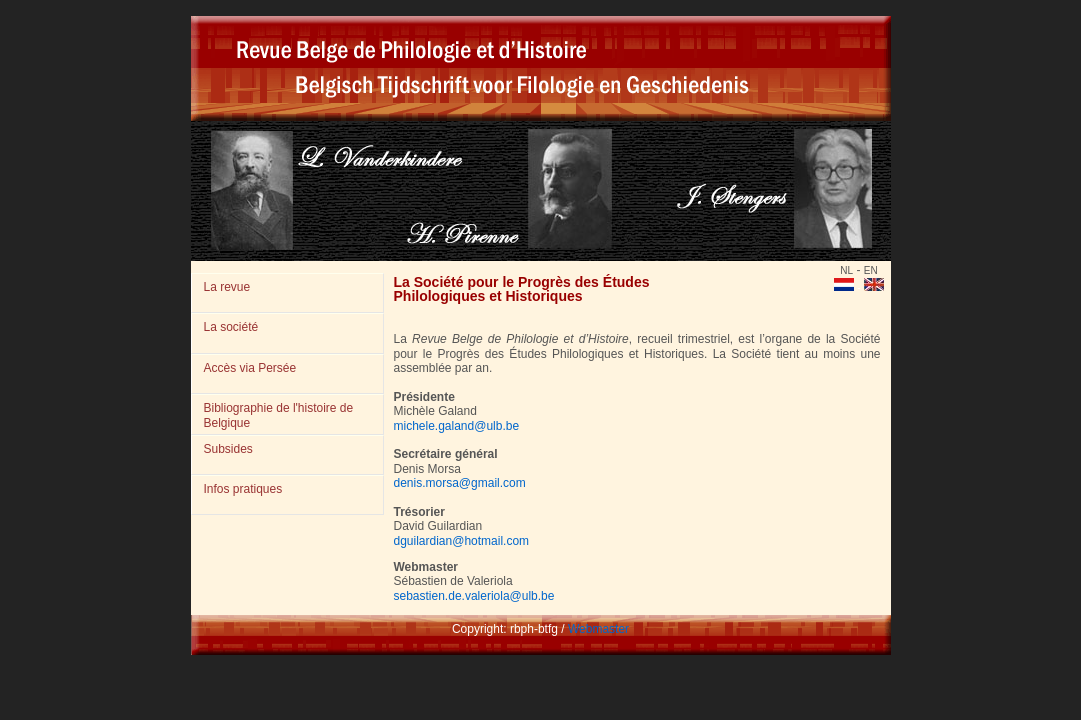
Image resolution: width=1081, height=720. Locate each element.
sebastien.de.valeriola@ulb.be (474, 596)
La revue (227, 287)
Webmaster (598, 629)
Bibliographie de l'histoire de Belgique (279, 415)
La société (231, 327)
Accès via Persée (250, 368)
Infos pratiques (243, 489)
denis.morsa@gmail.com (460, 483)
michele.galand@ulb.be (457, 426)
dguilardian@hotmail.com (462, 541)
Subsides (228, 449)
